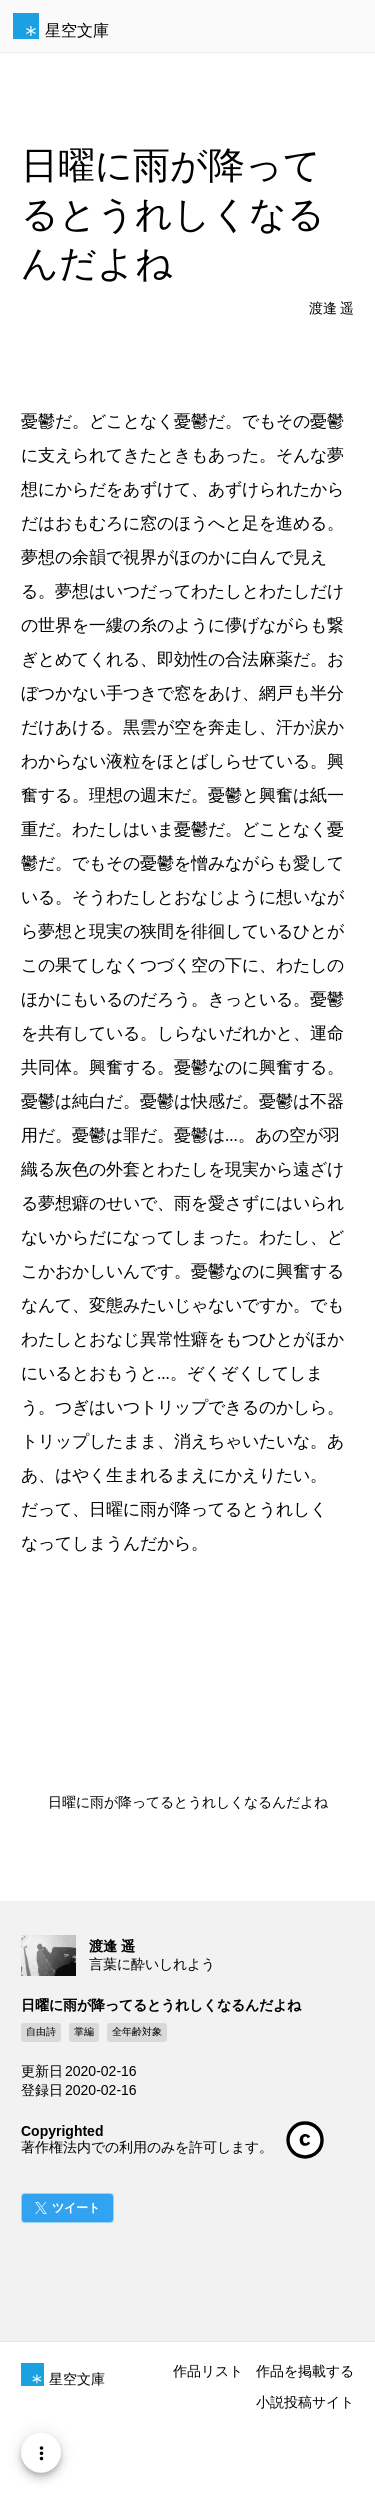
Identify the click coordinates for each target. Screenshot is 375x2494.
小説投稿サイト (305, 2402)
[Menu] (41, 2453)
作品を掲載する (305, 2371)
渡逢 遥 (332, 308)
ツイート (76, 2208)
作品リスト (208, 2371)
